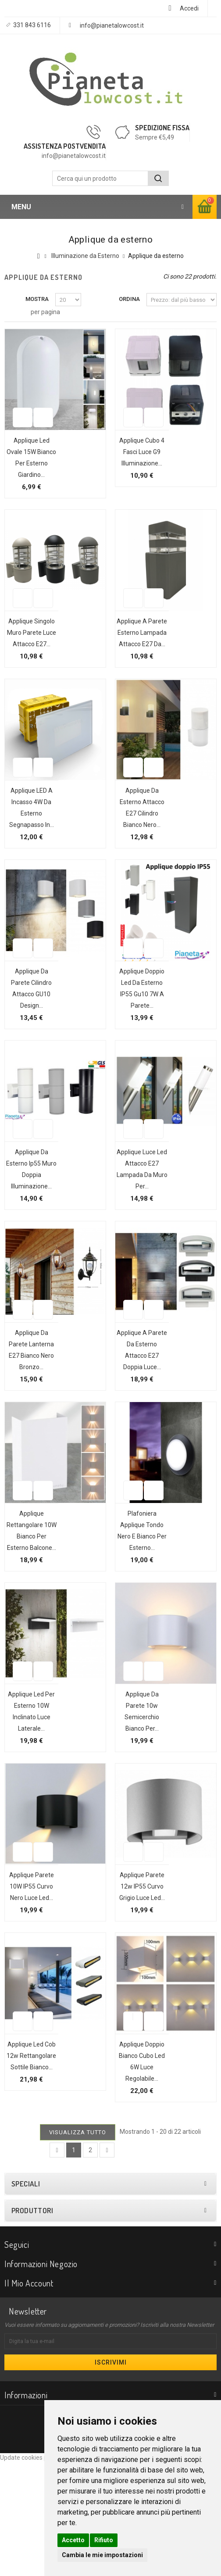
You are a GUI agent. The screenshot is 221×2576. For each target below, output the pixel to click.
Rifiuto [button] (103, 2540)
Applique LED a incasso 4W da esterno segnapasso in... (27, 847)
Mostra (37, 299)
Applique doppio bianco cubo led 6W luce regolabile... (137, 2169)
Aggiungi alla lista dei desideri (17, 437)
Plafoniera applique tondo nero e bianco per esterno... (137, 1604)
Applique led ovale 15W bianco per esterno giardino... (27, 463)
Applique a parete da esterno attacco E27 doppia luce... (137, 1412)
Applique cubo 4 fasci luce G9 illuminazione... (137, 452)
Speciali (25, 2298)
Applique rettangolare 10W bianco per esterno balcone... (27, 1604)
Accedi (189, 8)
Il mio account (28, 2397)
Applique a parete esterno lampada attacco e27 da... (137, 655)
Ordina (129, 299)
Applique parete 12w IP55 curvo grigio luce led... (137, 1977)
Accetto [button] (73, 2540)
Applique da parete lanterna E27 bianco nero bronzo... (26, 1412)
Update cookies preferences (39, 2571)
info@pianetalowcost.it (112, 25)
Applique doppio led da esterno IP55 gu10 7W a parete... (137, 1039)
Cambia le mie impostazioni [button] (102, 2554)
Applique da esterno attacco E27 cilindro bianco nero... (137, 847)
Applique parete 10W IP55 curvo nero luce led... (27, 1977)
